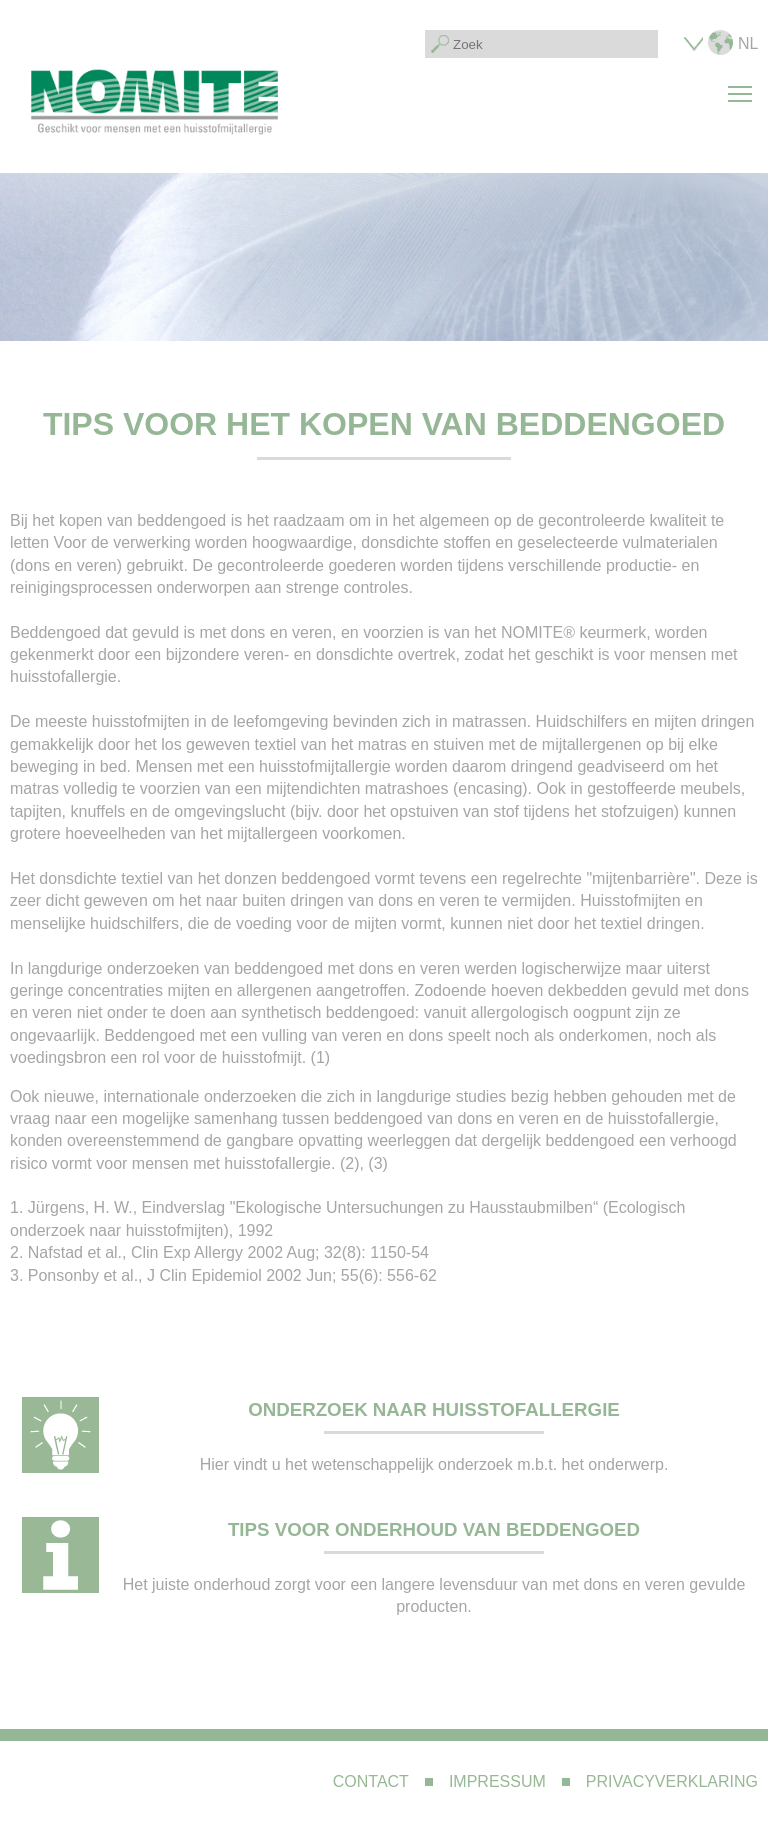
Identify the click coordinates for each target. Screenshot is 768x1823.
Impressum (497, 1781)
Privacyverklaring (672, 1781)
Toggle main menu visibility (743, 82)
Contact (371, 1781)
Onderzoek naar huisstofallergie (434, 1409)
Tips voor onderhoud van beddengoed (434, 1529)
